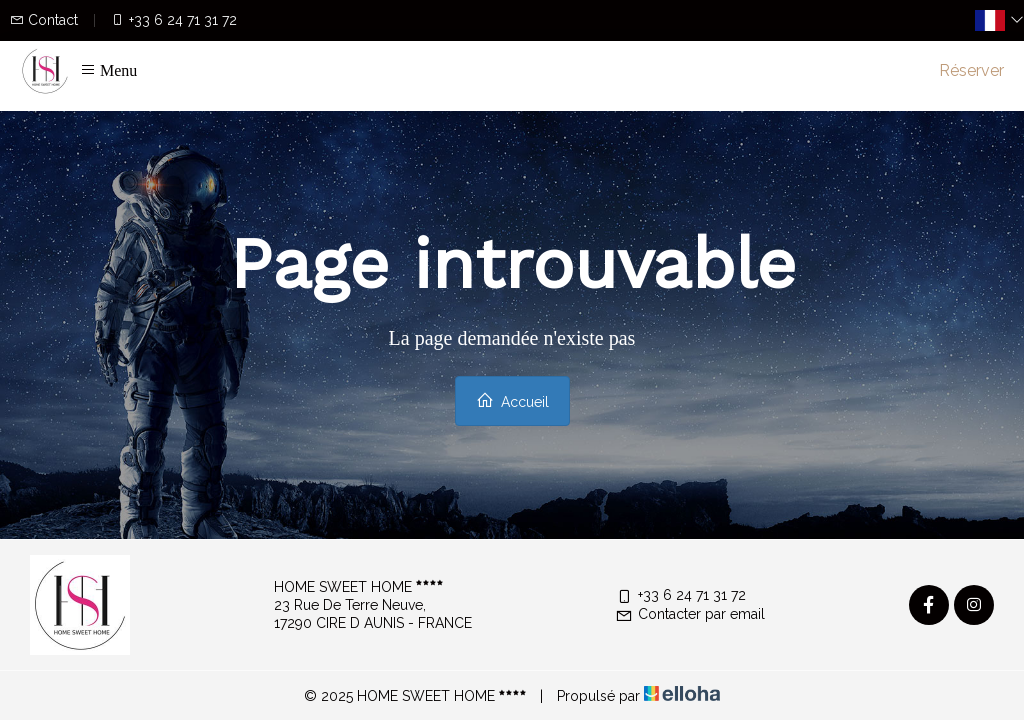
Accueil (512, 400)
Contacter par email (690, 614)
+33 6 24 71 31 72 (680, 595)
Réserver (971, 70)
